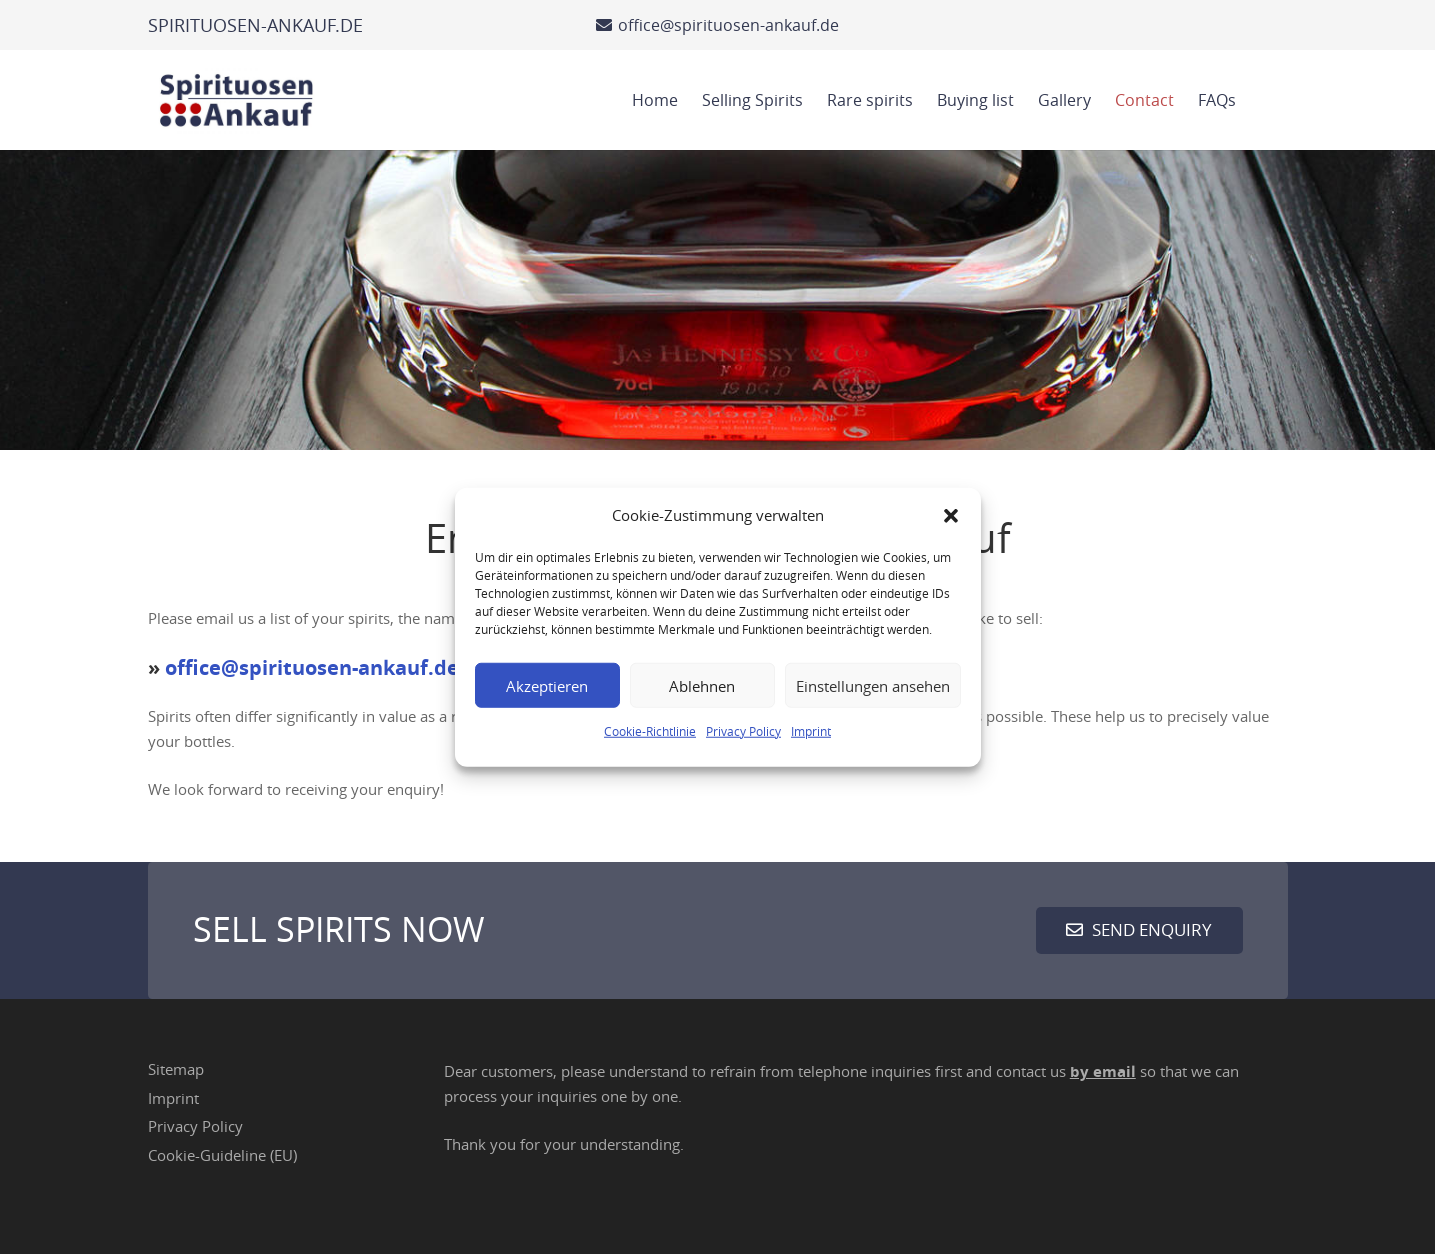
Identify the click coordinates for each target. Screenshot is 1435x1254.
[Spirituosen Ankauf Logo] (237, 100)
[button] (951, 515)
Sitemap (176, 1069)
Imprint (811, 731)
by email (1103, 1071)
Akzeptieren (547, 685)
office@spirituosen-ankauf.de (312, 667)
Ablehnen (702, 685)
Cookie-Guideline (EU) (222, 1155)
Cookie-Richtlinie (650, 731)
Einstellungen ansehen (873, 685)
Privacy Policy (743, 731)
